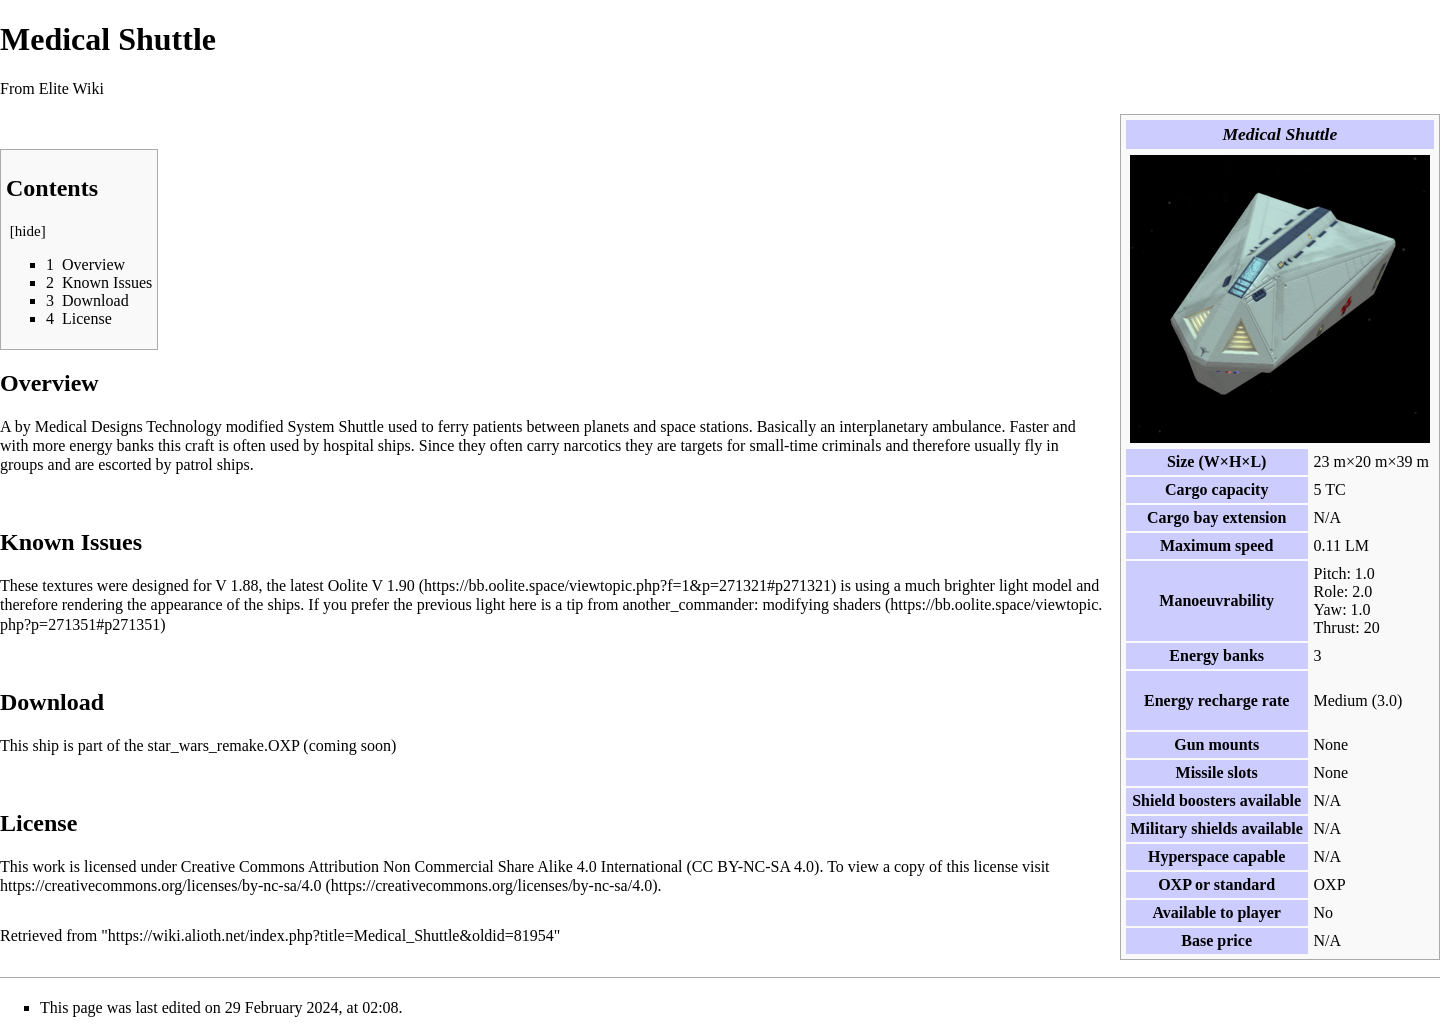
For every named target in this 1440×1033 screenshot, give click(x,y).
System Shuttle (335, 426)
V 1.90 (392, 585)
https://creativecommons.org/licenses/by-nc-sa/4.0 (160, 885)
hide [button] (28, 231)
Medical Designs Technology (128, 426)
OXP (1174, 884)
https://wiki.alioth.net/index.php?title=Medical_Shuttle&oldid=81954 (331, 935)
